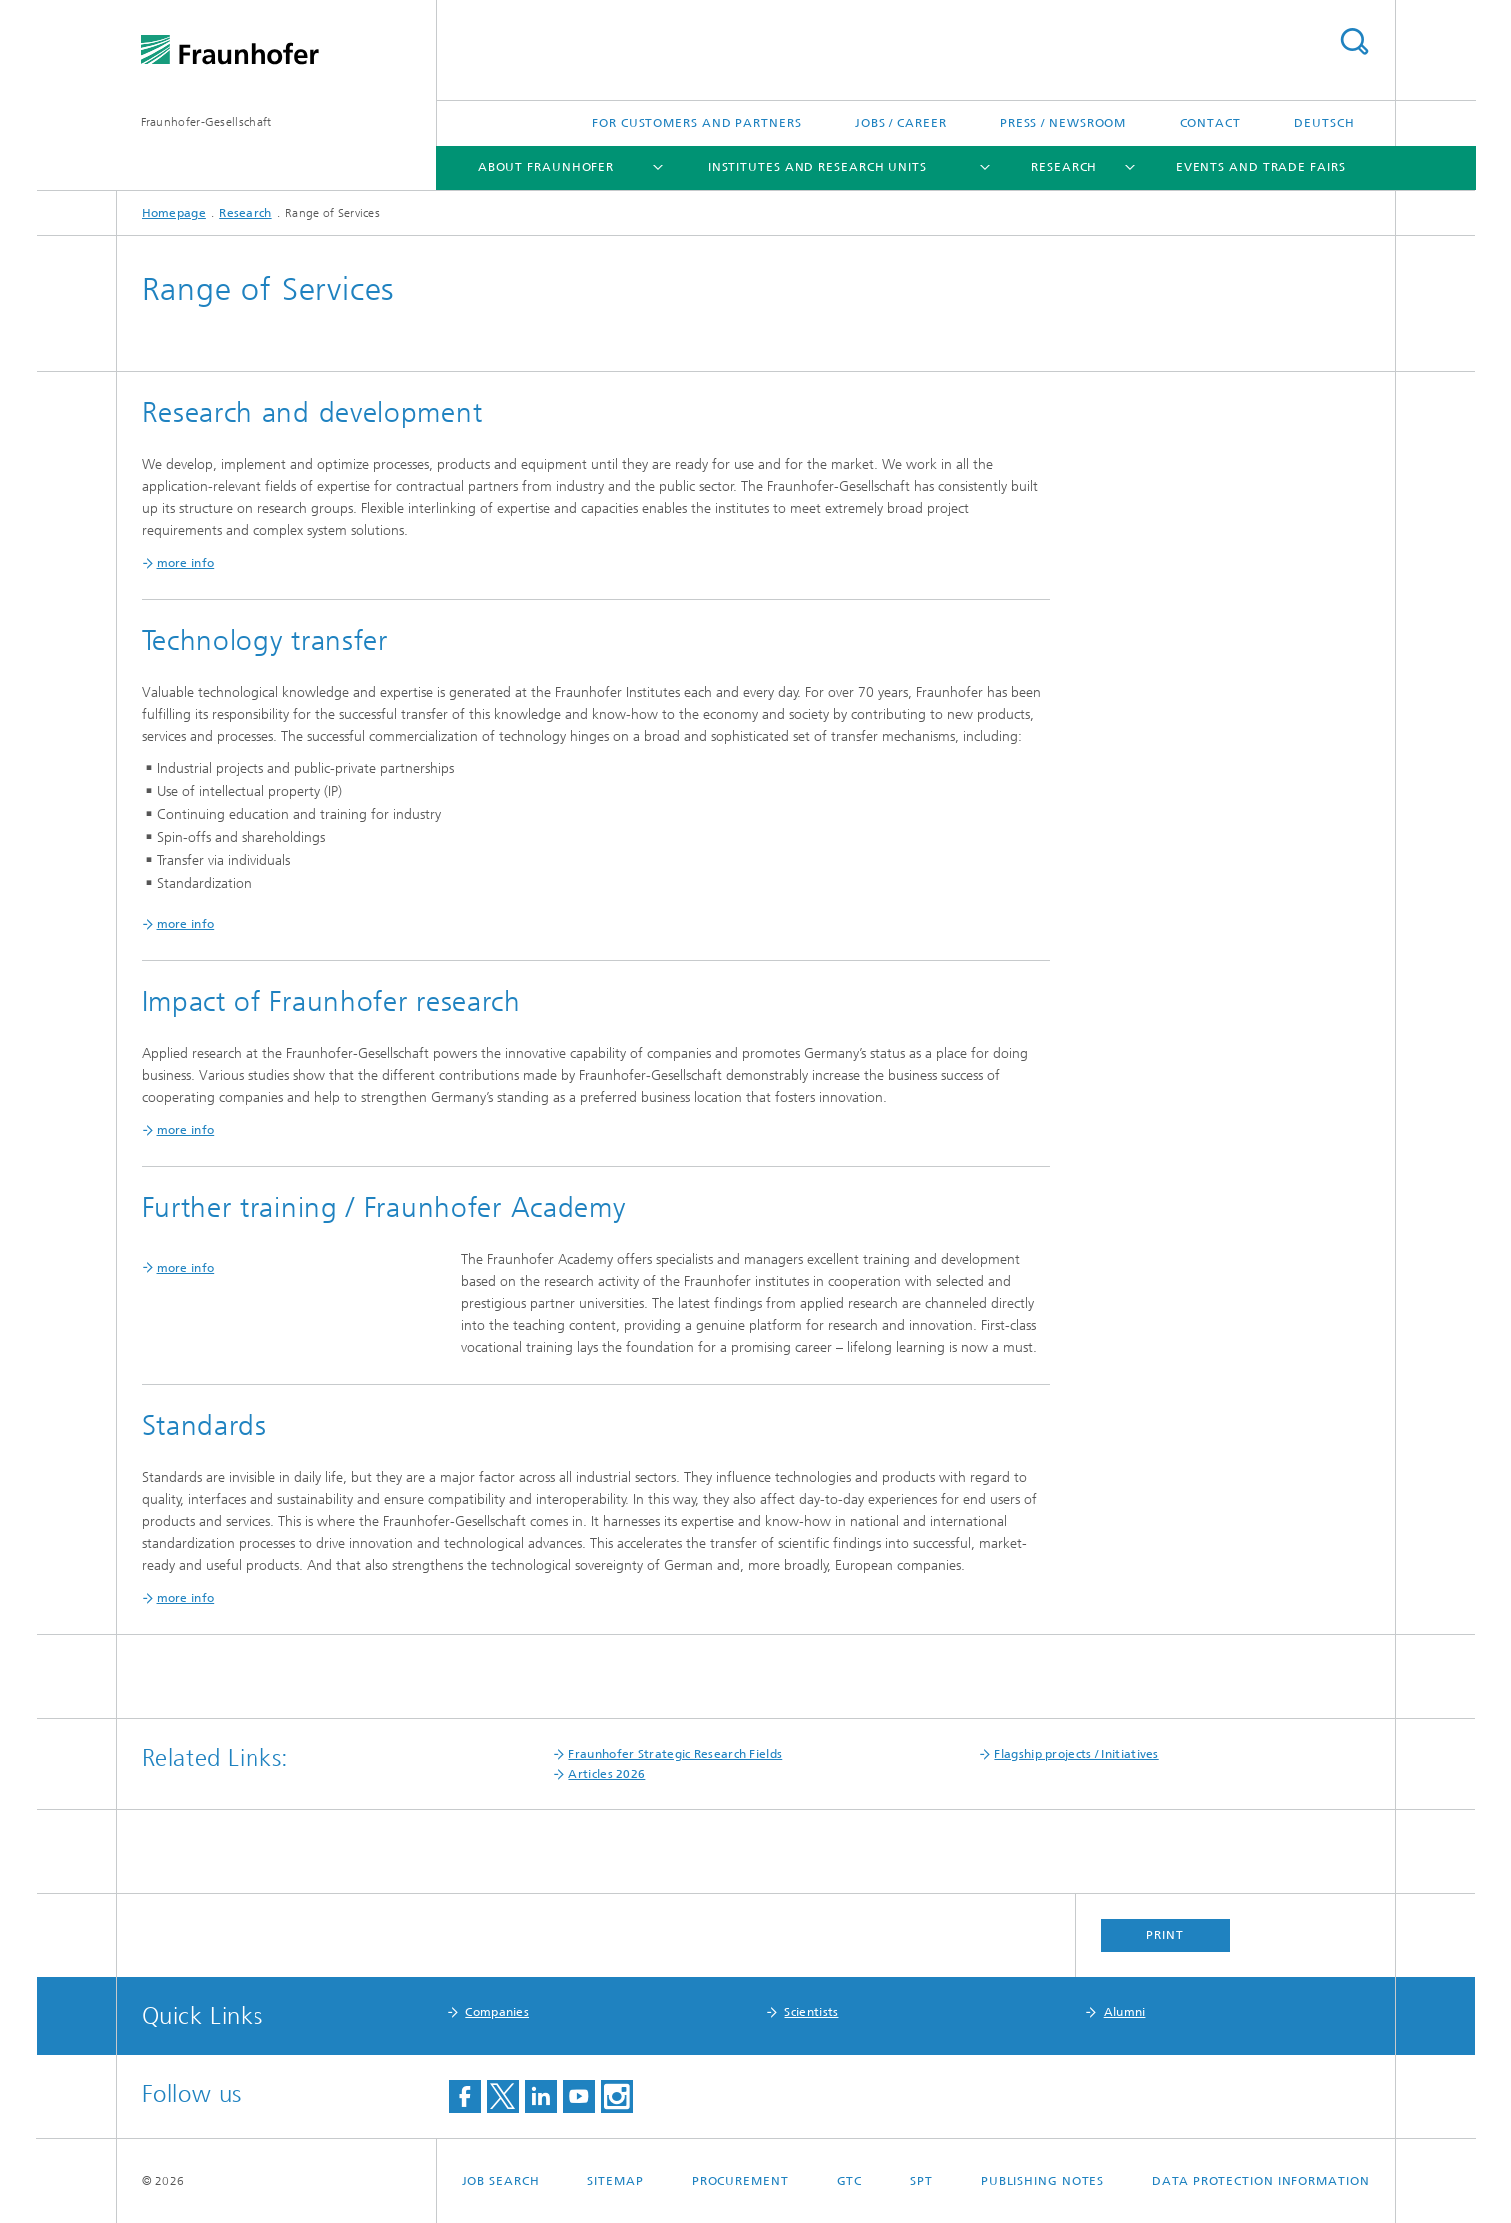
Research (1064, 167)
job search (501, 2181)
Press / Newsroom (1063, 123)
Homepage (174, 213)
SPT (921, 2181)
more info (186, 1268)
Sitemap (615, 2181)
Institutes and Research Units (817, 167)
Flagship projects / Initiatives (1076, 1754)
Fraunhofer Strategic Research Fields (675, 1754)
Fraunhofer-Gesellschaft (206, 122)
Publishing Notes (1042, 2181)
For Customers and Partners (696, 123)
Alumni (1125, 2012)
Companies (497, 2012)
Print (1165, 1935)
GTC (850, 2181)
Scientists (811, 2012)
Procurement (740, 2181)
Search (1354, 41)
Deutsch (1324, 123)
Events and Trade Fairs (1261, 167)
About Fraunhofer (546, 167)
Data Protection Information (1260, 2181)
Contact (1210, 123)
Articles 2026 (606, 1774)
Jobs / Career (901, 123)
